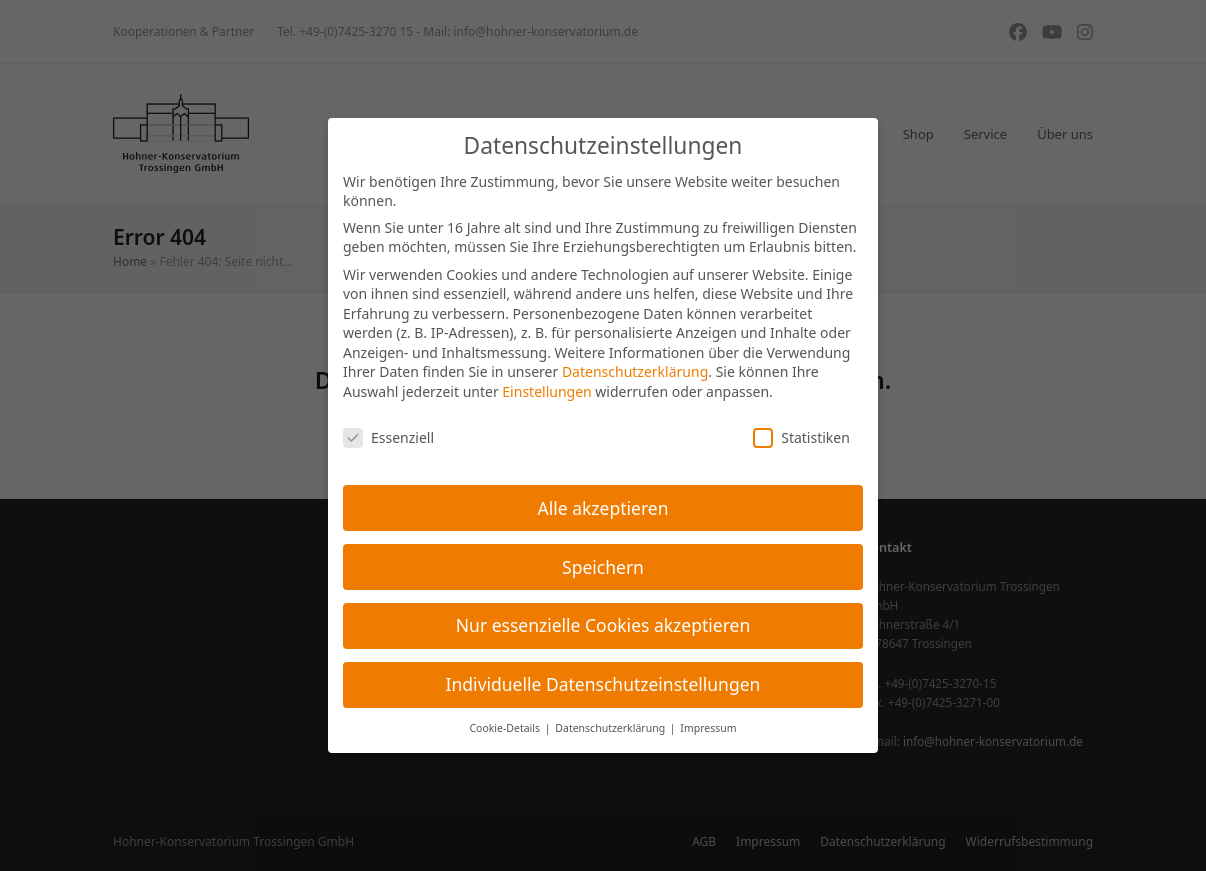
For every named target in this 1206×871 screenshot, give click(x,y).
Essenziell (388, 437)
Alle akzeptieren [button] (603, 508)
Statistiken (801, 437)
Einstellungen (546, 391)
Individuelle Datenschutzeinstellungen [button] (603, 684)
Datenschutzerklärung (635, 371)
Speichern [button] (603, 567)
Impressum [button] (708, 728)
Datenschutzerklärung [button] (611, 728)
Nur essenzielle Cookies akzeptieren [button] (603, 625)
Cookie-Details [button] (505, 728)
